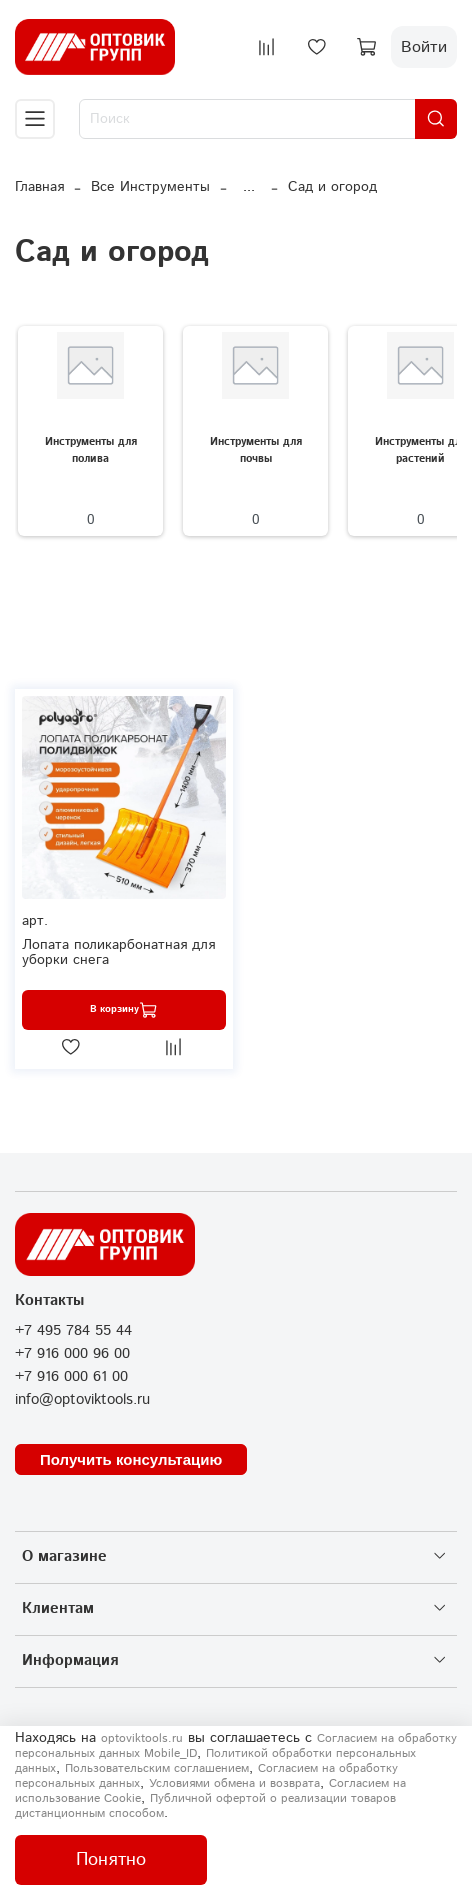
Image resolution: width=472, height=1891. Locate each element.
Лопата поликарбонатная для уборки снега (118, 953)
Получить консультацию (131, 1459)
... (249, 187)
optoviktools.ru (142, 1738)
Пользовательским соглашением (157, 1768)
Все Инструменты (150, 187)
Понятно (111, 1860)
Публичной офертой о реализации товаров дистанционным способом (205, 1806)
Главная (39, 187)
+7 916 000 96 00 (72, 1354)
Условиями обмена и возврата (234, 1783)
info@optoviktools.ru (82, 1400)
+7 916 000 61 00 (71, 1377)
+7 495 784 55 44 (73, 1331)
